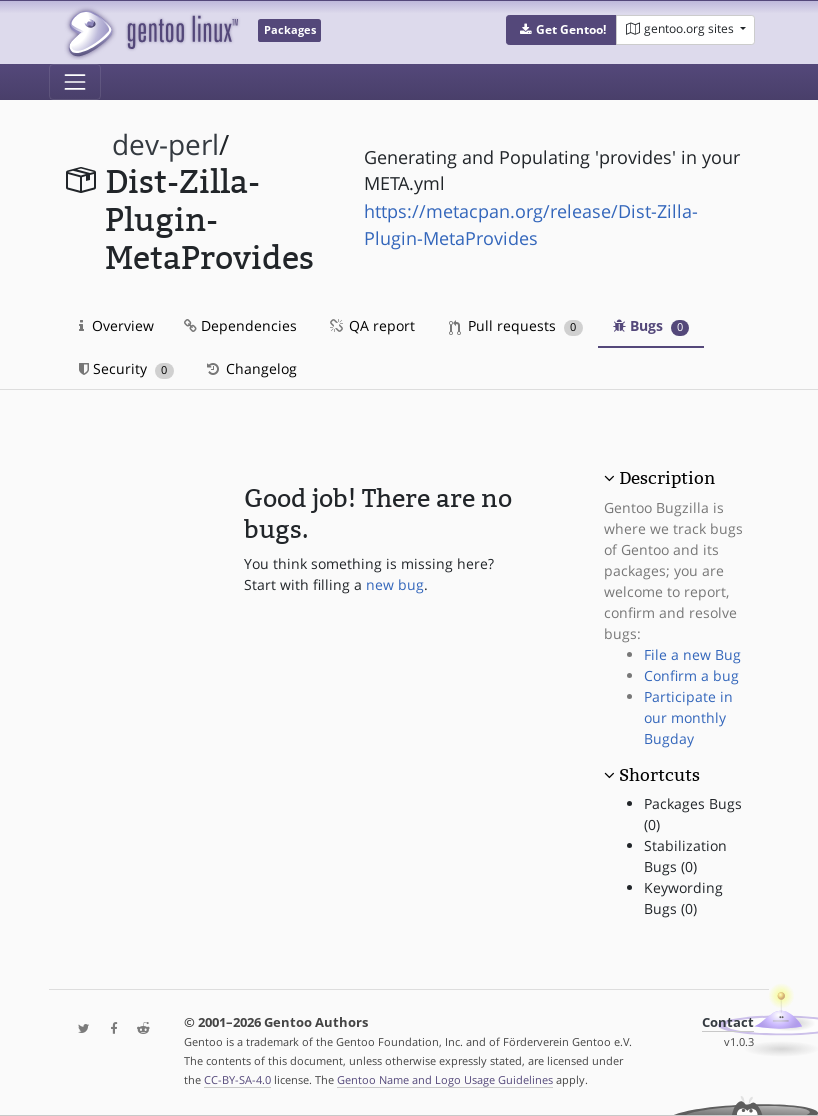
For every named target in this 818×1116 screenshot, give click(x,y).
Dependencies (240, 325)
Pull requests (516, 325)
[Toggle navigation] (75, 82)
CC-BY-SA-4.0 (237, 1079)
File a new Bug (692, 654)
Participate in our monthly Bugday (688, 717)
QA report (371, 325)
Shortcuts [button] (659, 775)
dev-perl (165, 144)
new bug (395, 584)
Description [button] (667, 478)
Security (126, 368)
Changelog (250, 368)
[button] (561, 30)
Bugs (651, 325)
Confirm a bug (691, 675)
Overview (116, 325)
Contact (728, 1022)
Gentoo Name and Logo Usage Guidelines (445, 1079)
